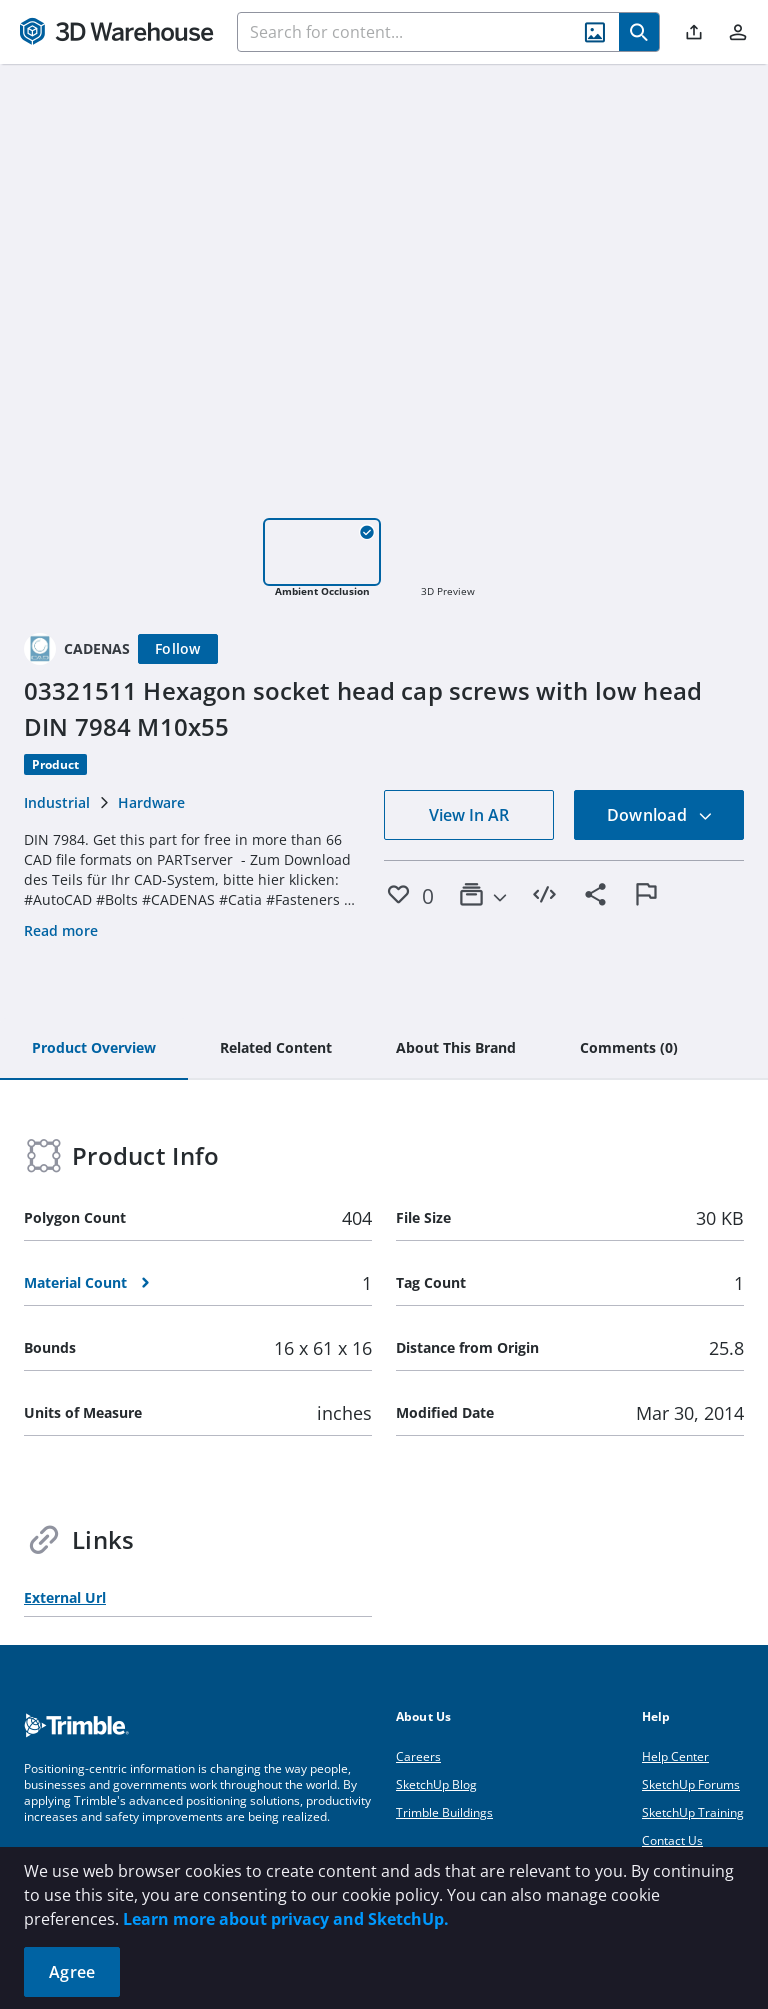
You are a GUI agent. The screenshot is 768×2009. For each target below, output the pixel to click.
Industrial (57, 802)
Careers (418, 1756)
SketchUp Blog (436, 1784)
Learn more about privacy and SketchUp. (286, 1919)
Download (660, 815)
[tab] (94, 1049)
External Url (65, 1597)
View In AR (469, 815)
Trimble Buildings (444, 1812)
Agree (72, 1972)
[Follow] (178, 649)
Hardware (151, 802)
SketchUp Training (693, 1812)
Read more (61, 930)
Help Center (675, 1756)
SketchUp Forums (691, 1784)
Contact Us (672, 1840)
